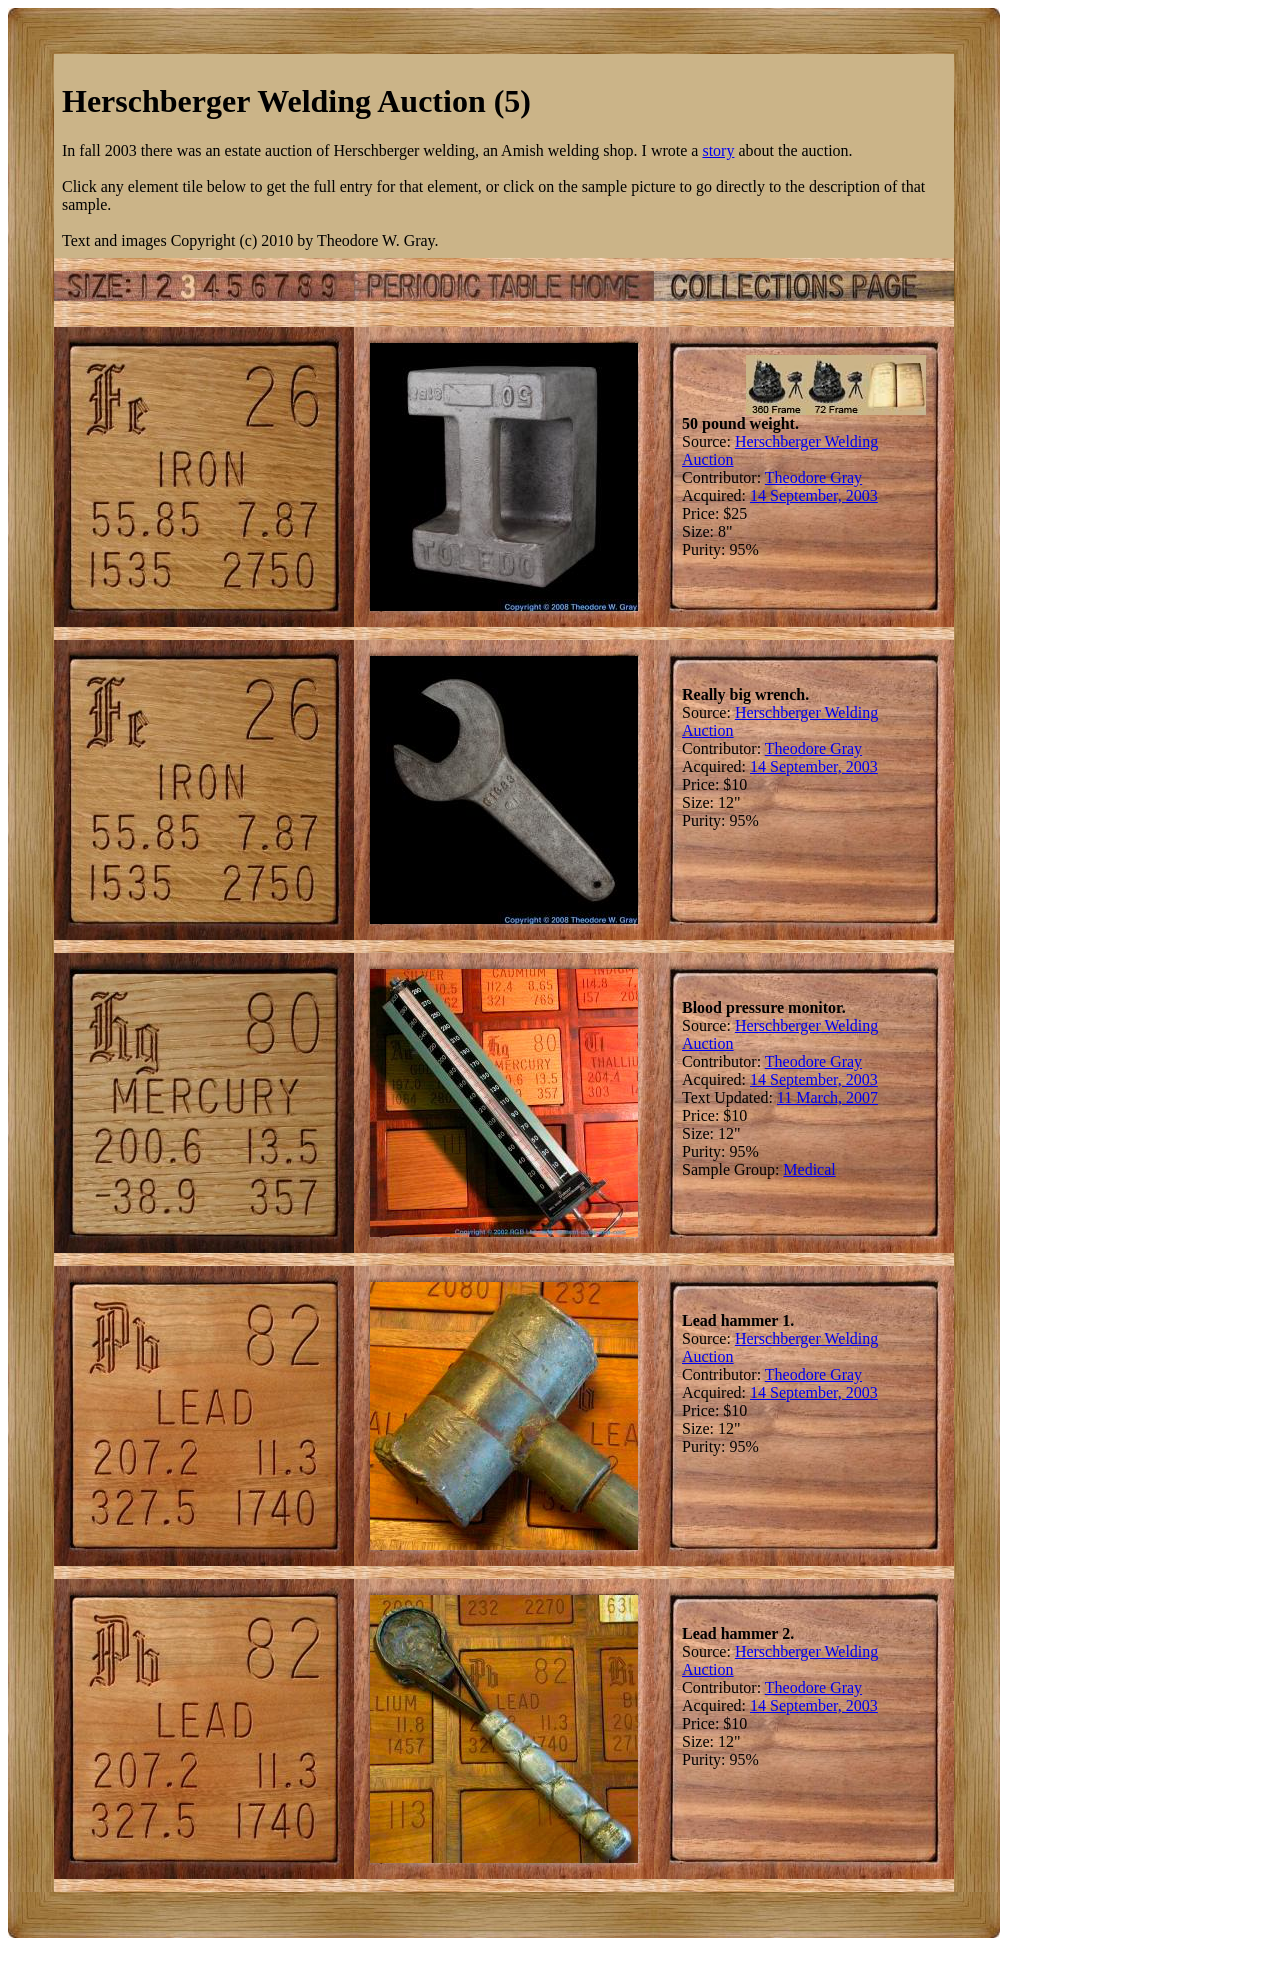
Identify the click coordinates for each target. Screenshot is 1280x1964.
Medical (809, 1169)
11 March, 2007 (827, 1097)
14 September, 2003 (814, 495)
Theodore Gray (813, 477)
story (718, 150)
